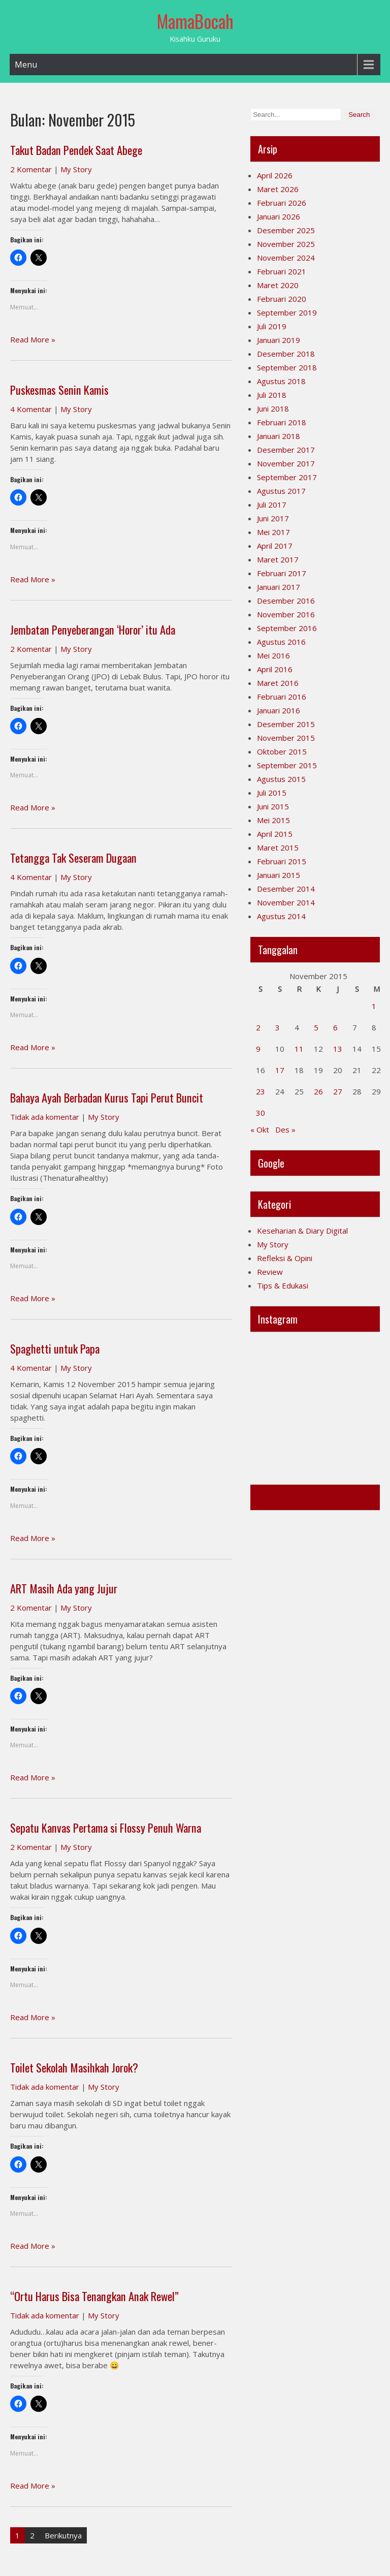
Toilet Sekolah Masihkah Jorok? (74, 2067)
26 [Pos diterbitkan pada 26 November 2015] (318, 1091)
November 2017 (286, 463)
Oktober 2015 (282, 751)
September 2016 (287, 628)
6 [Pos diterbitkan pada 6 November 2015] (335, 1027)
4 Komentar (31, 409)
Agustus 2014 (281, 916)
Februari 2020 (281, 299)
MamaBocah (195, 21)
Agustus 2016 (281, 642)
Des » (285, 1129)
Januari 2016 (278, 710)
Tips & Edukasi (282, 1285)
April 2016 (274, 669)
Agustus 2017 (281, 491)
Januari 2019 (278, 340)
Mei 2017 (273, 532)
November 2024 (286, 258)
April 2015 (274, 834)
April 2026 (274, 175)
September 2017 (287, 477)
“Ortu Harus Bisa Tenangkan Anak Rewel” (94, 2296)
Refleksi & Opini (284, 1258)
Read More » (32, 339)
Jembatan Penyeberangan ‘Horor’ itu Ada (92, 629)
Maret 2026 (278, 189)
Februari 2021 (281, 271)
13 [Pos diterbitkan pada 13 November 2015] (337, 1049)
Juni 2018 (273, 408)
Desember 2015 (286, 724)
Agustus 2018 (281, 381)
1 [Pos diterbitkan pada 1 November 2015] (374, 1006)
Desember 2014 (286, 889)
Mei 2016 (273, 655)
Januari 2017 (278, 587)
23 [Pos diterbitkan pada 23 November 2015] (260, 1091)
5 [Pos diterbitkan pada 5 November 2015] (316, 1027)
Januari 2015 (278, 875)
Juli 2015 (271, 793)
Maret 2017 (278, 559)
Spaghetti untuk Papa (55, 1348)
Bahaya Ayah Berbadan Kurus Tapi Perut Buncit (108, 1097)
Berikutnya (63, 2535)
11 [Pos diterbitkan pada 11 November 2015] (299, 1049)
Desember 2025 (286, 230)
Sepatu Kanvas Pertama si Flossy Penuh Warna (105, 1827)
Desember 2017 (286, 450)
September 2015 (287, 765)
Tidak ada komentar (44, 1117)
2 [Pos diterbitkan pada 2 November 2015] (258, 1027)
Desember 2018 (286, 354)
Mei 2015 (273, 820)
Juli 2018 (271, 395)
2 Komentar (31, 169)
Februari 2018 (281, 422)
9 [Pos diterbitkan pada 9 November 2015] (258, 1049)
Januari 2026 (278, 216)
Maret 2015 (278, 847)
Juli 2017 (271, 504)
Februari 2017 (281, 573)
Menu (26, 64)
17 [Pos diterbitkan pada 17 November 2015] (279, 1070)
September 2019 (287, 312)
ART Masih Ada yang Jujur (63, 1588)
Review (270, 1272)
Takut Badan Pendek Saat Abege (76, 150)
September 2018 (287, 367)
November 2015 (286, 738)
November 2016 (286, 614)
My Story (76, 169)
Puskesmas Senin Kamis (59, 389)
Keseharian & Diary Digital (302, 1231)
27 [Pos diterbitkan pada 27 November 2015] (337, 1091)
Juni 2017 (273, 518)
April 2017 (274, 546)
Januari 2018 (278, 436)
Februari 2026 (281, 203)
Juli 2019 (271, 326)
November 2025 (286, 244)
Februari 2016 (281, 697)
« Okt (259, 1129)
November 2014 (286, 902)
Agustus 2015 (281, 779)
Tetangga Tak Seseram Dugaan (73, 857)
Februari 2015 (281, 861)
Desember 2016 (286, 600)
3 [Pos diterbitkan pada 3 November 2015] (277, 1027)
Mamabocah (281, 1497)
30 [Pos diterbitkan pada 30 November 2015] (260, 1113)
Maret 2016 (278, 683)
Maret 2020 (278, 285)
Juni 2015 (273, 806)
